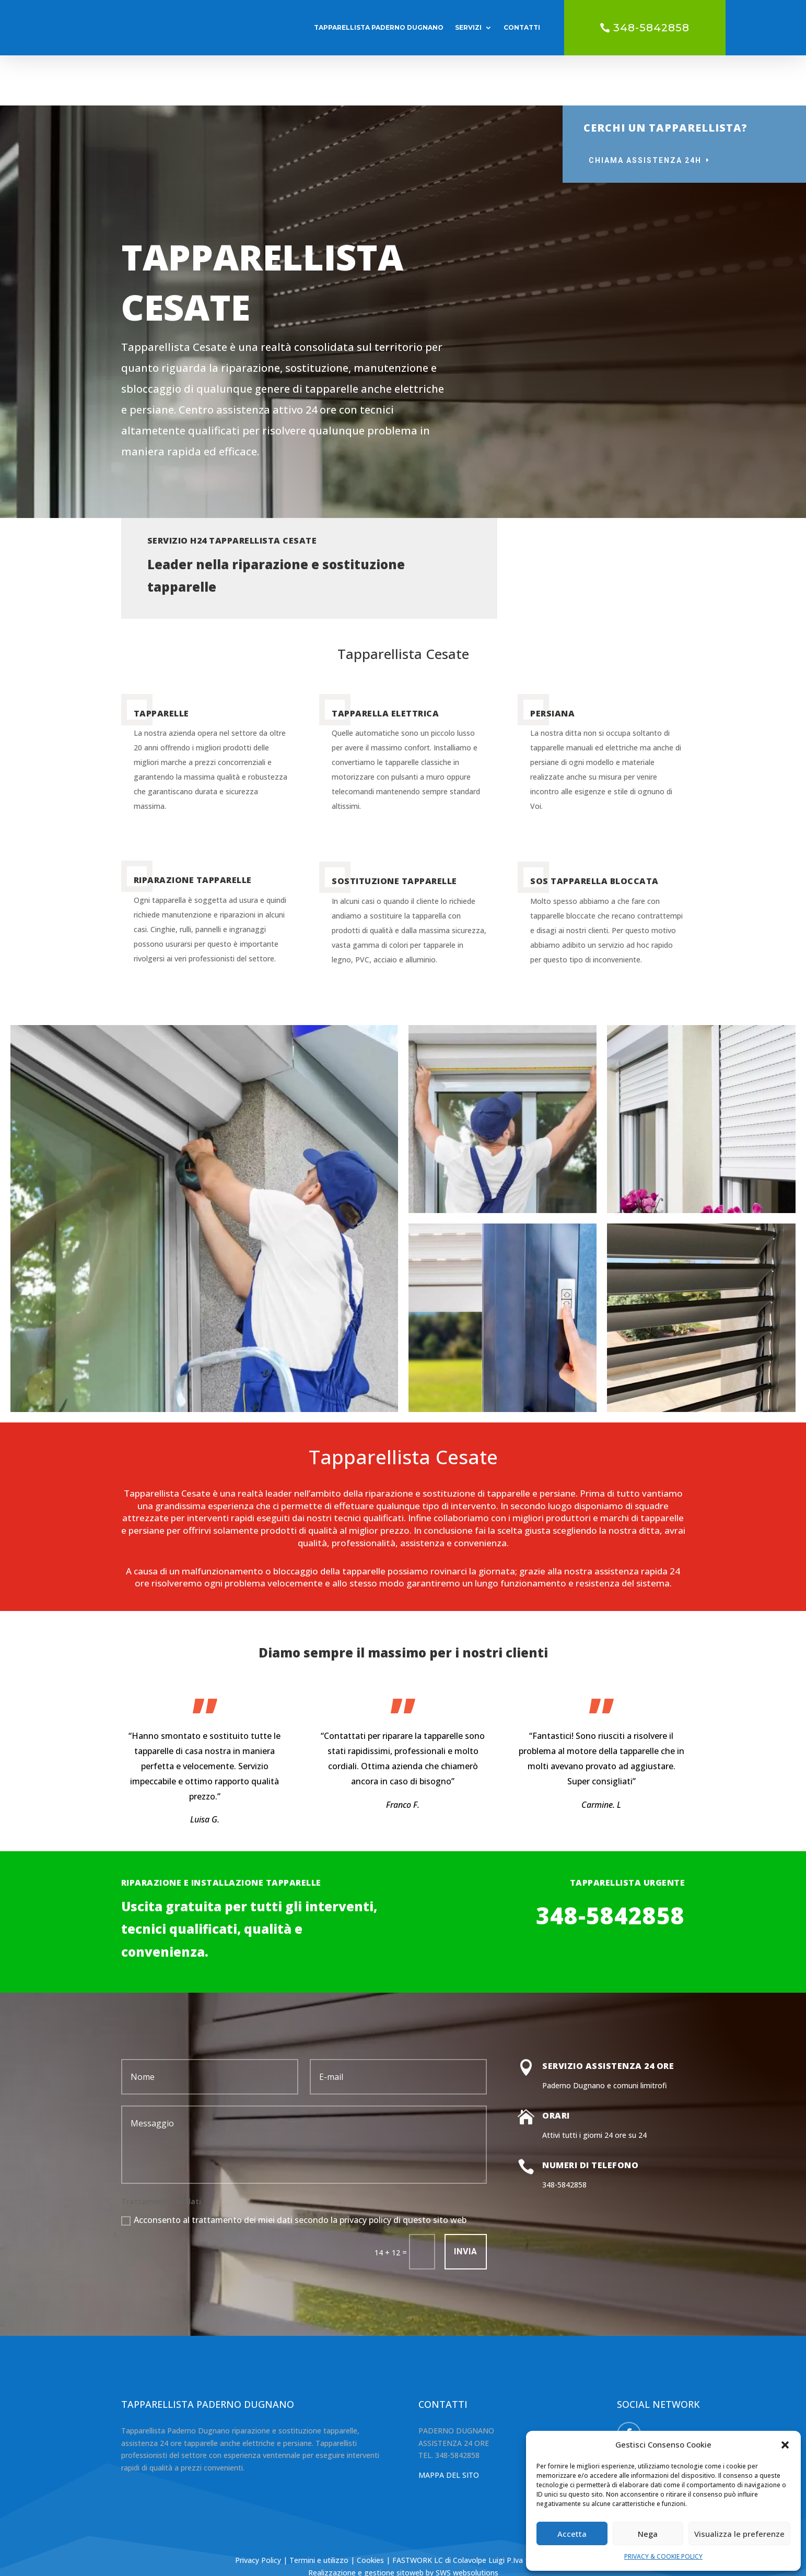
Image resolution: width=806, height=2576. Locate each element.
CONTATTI (522, 27)
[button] (785, 2445)
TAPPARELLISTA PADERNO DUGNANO (378, 27)
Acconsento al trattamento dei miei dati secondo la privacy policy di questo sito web (293, 2169)
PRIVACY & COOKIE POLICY (663, 2556)
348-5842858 (651, 27)
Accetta (572, 2533)
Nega (648, 2533)
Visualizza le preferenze (739, 2533)
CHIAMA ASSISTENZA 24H (645, 110)
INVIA (465, 2201)
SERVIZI (468, 27)
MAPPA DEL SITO (448, 2425)
